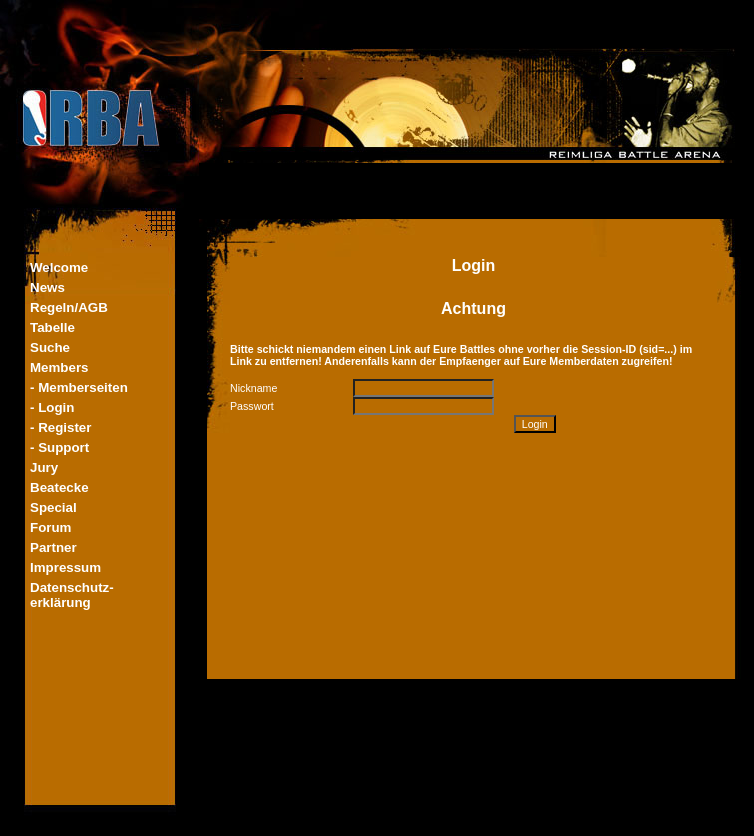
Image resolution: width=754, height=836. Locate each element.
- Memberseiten (79, 387)
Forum (50, 527)
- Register (60, 427)
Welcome (59, 267)
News (47, 287)
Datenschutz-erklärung (72, 595)
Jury (44, 467)
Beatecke (59, 487)
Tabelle (52, 327)
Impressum (65, 567)
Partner (53, 547)
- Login (52, 407)
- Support (59, 447)
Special (53, 507)
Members (59, 367)
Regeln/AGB (69, 307)
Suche (50, 347)
